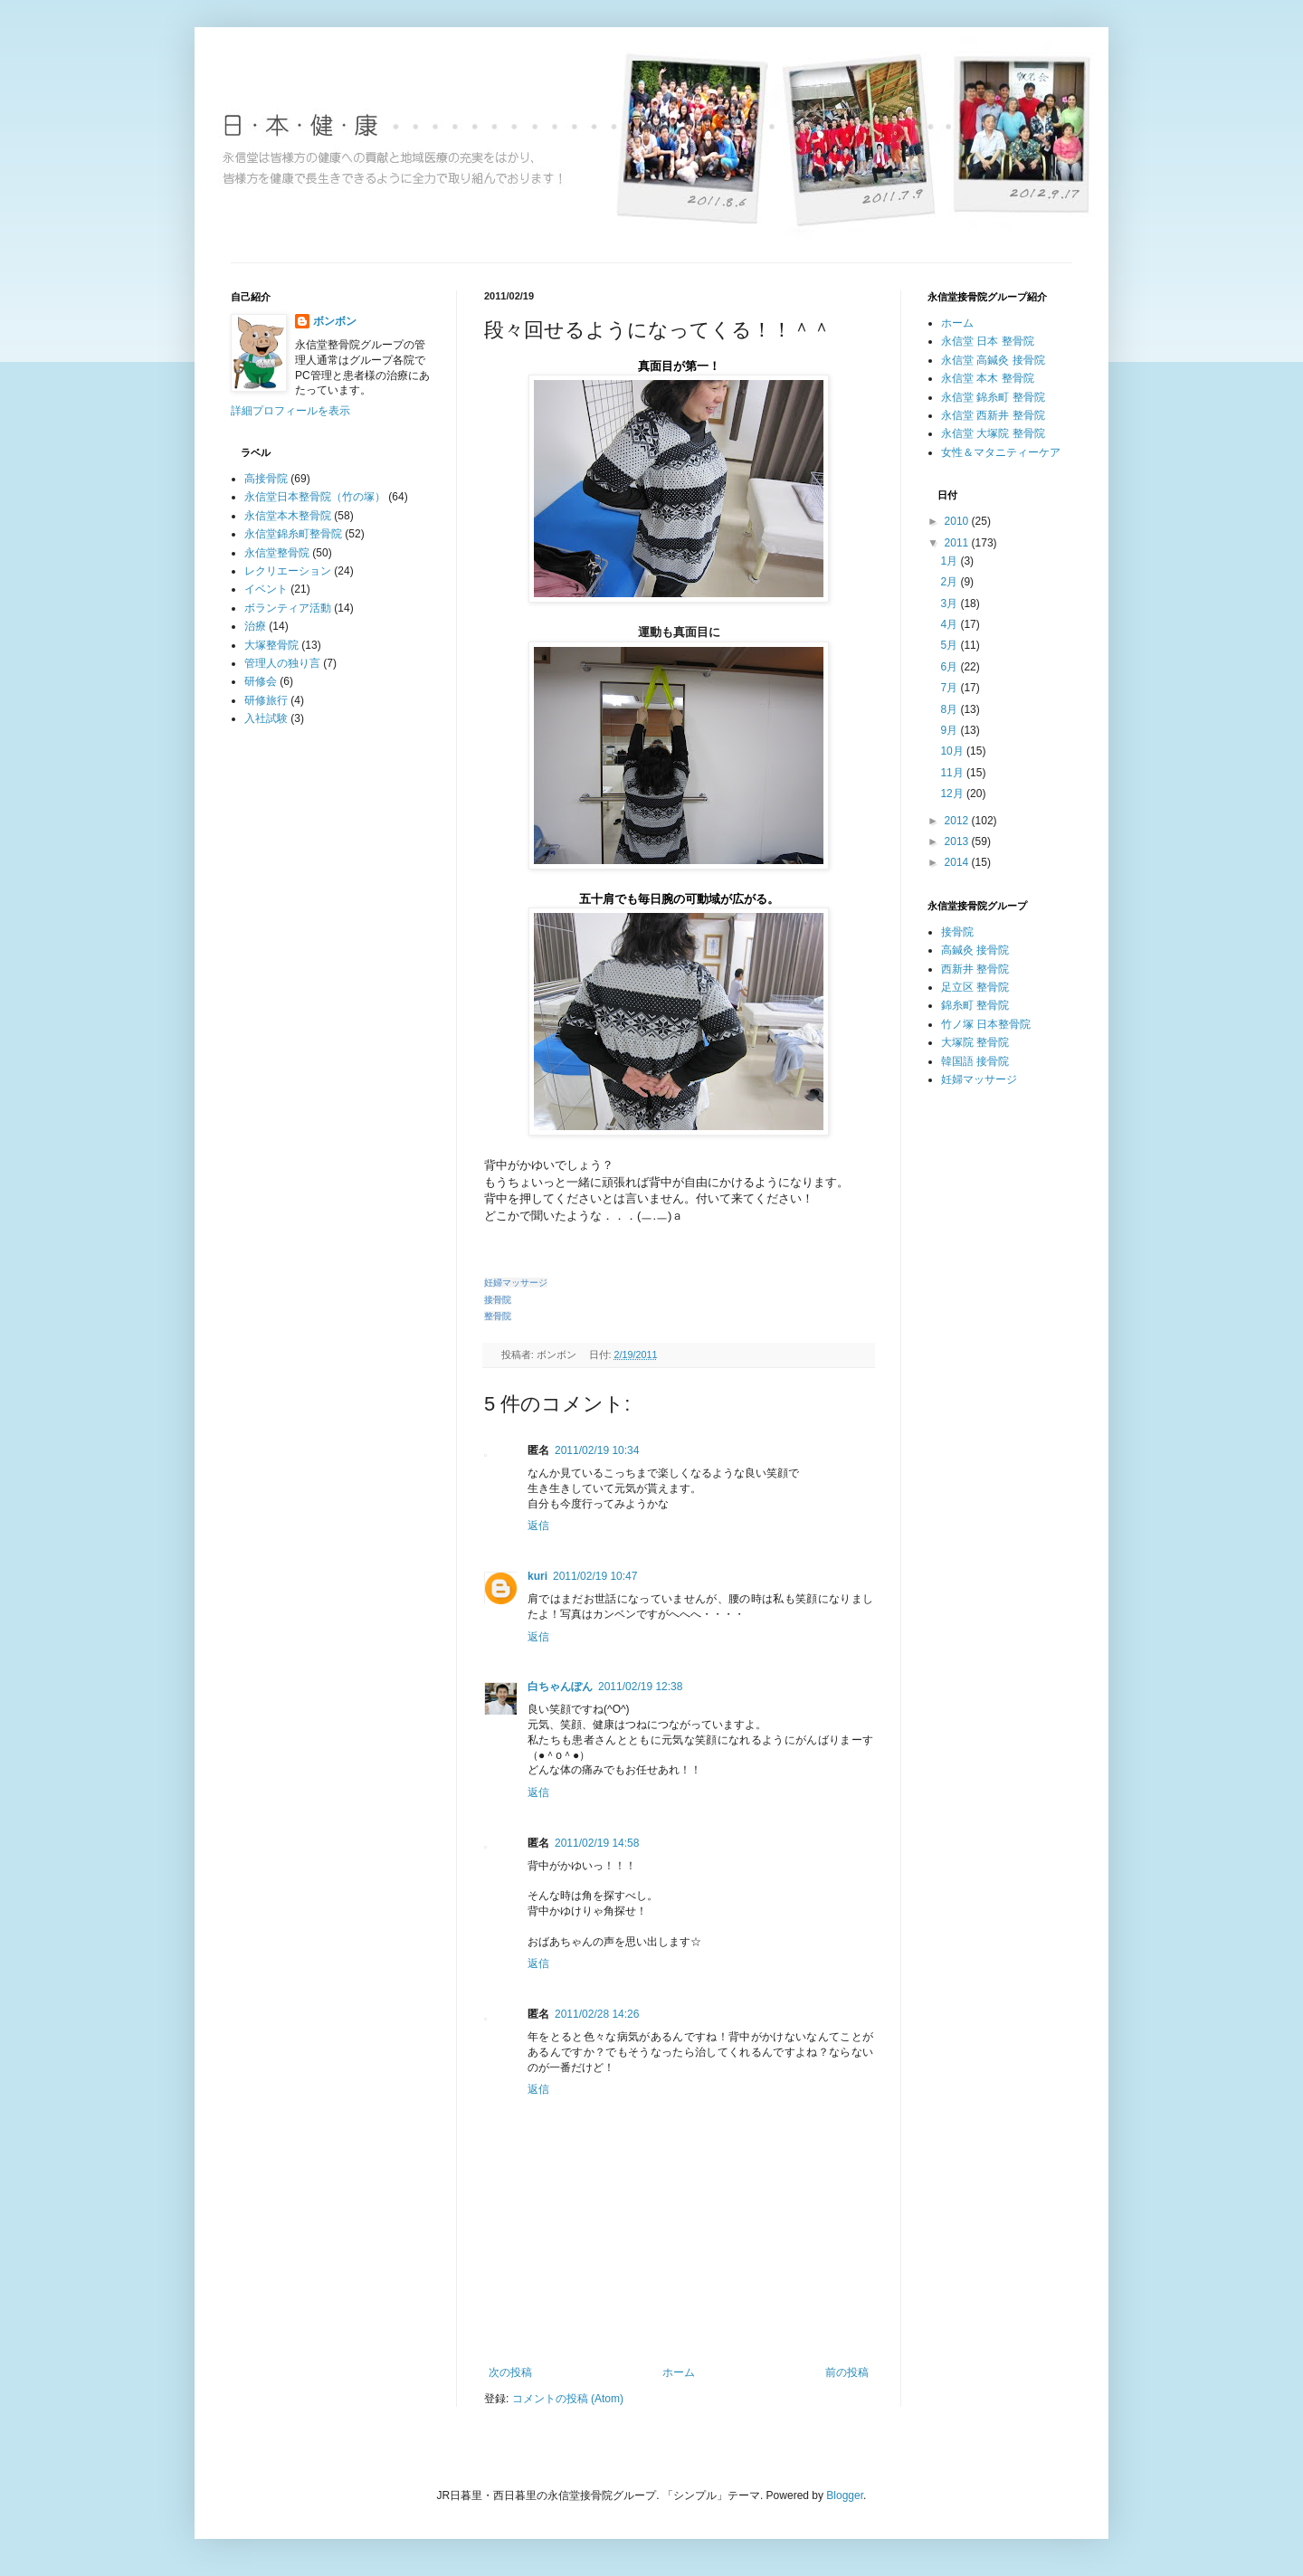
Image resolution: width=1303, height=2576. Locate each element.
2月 (950, 581)
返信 (538, 1525)
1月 (950, 561)
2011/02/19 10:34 (597, 1450)
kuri (537, 1576)
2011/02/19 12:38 (640, 1686)
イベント (266, 589)
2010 (958, 521)
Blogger (844, 2495)
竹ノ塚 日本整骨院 (986, 1024)
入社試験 (266, 718)
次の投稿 (510, 2372)
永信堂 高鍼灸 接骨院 (993, 360)
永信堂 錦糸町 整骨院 (993, 397)
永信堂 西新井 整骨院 (993, 415)
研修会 (260, 681)
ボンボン (335, 321)
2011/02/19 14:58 (597, 1843)
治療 (255, 626)
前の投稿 (847, 2372)
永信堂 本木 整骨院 (987, 378)
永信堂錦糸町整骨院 (293, 534)
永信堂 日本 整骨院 (987, 341)
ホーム (678, 2372)
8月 (950, 709)
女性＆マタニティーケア (1000, 452)
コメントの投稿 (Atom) (567, 2398)
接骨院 (957, 932)
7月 (950, 687)
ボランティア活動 (287, 608)
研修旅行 (266, 700)
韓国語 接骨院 (975, 1061)
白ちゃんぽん (560, 1686)
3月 (950, 603)
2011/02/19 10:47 (595, 1576)
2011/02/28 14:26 (597, 2014)
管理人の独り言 (282, 663)
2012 (958, 820)
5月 (950, 645)
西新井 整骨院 (975, 969)
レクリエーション (287, 571)
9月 (950, 730)
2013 (958, 841)
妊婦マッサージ (979, 1079)
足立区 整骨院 (975, 987)
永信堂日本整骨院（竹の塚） (314, 496)
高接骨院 (266, 478)
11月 (953, 772)
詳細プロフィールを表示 (290, 410)
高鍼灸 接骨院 (975, 950)
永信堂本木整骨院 (287, 515)
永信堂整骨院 (276, 553)
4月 (950, 624)
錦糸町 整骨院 (975, 1005)
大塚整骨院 (271, 645)
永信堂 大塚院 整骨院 (993, 433)
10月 (953, 751)
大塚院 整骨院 (975, 1042)
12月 (953, 793)
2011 (958, 543)
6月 (950, 667)
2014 (958, 862)
